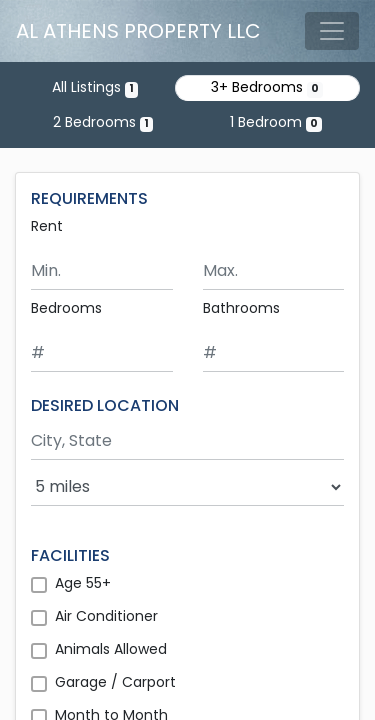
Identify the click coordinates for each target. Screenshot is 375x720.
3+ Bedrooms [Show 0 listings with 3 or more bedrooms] (267, 87)
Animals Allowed (111, 649)
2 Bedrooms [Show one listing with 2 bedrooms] (103, 122)
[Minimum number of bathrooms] (274, 353)
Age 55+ (83, 583)
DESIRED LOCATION (105, 405)
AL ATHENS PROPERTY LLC (138, 31)
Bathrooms (241, 308)
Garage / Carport (115, 682)
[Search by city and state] (187, 441)
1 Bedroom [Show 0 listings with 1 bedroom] (276, 122)
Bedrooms (66, 308)
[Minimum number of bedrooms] (102, 353)
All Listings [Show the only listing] (95, 87)
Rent (47, 226)
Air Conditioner (106, 616)
